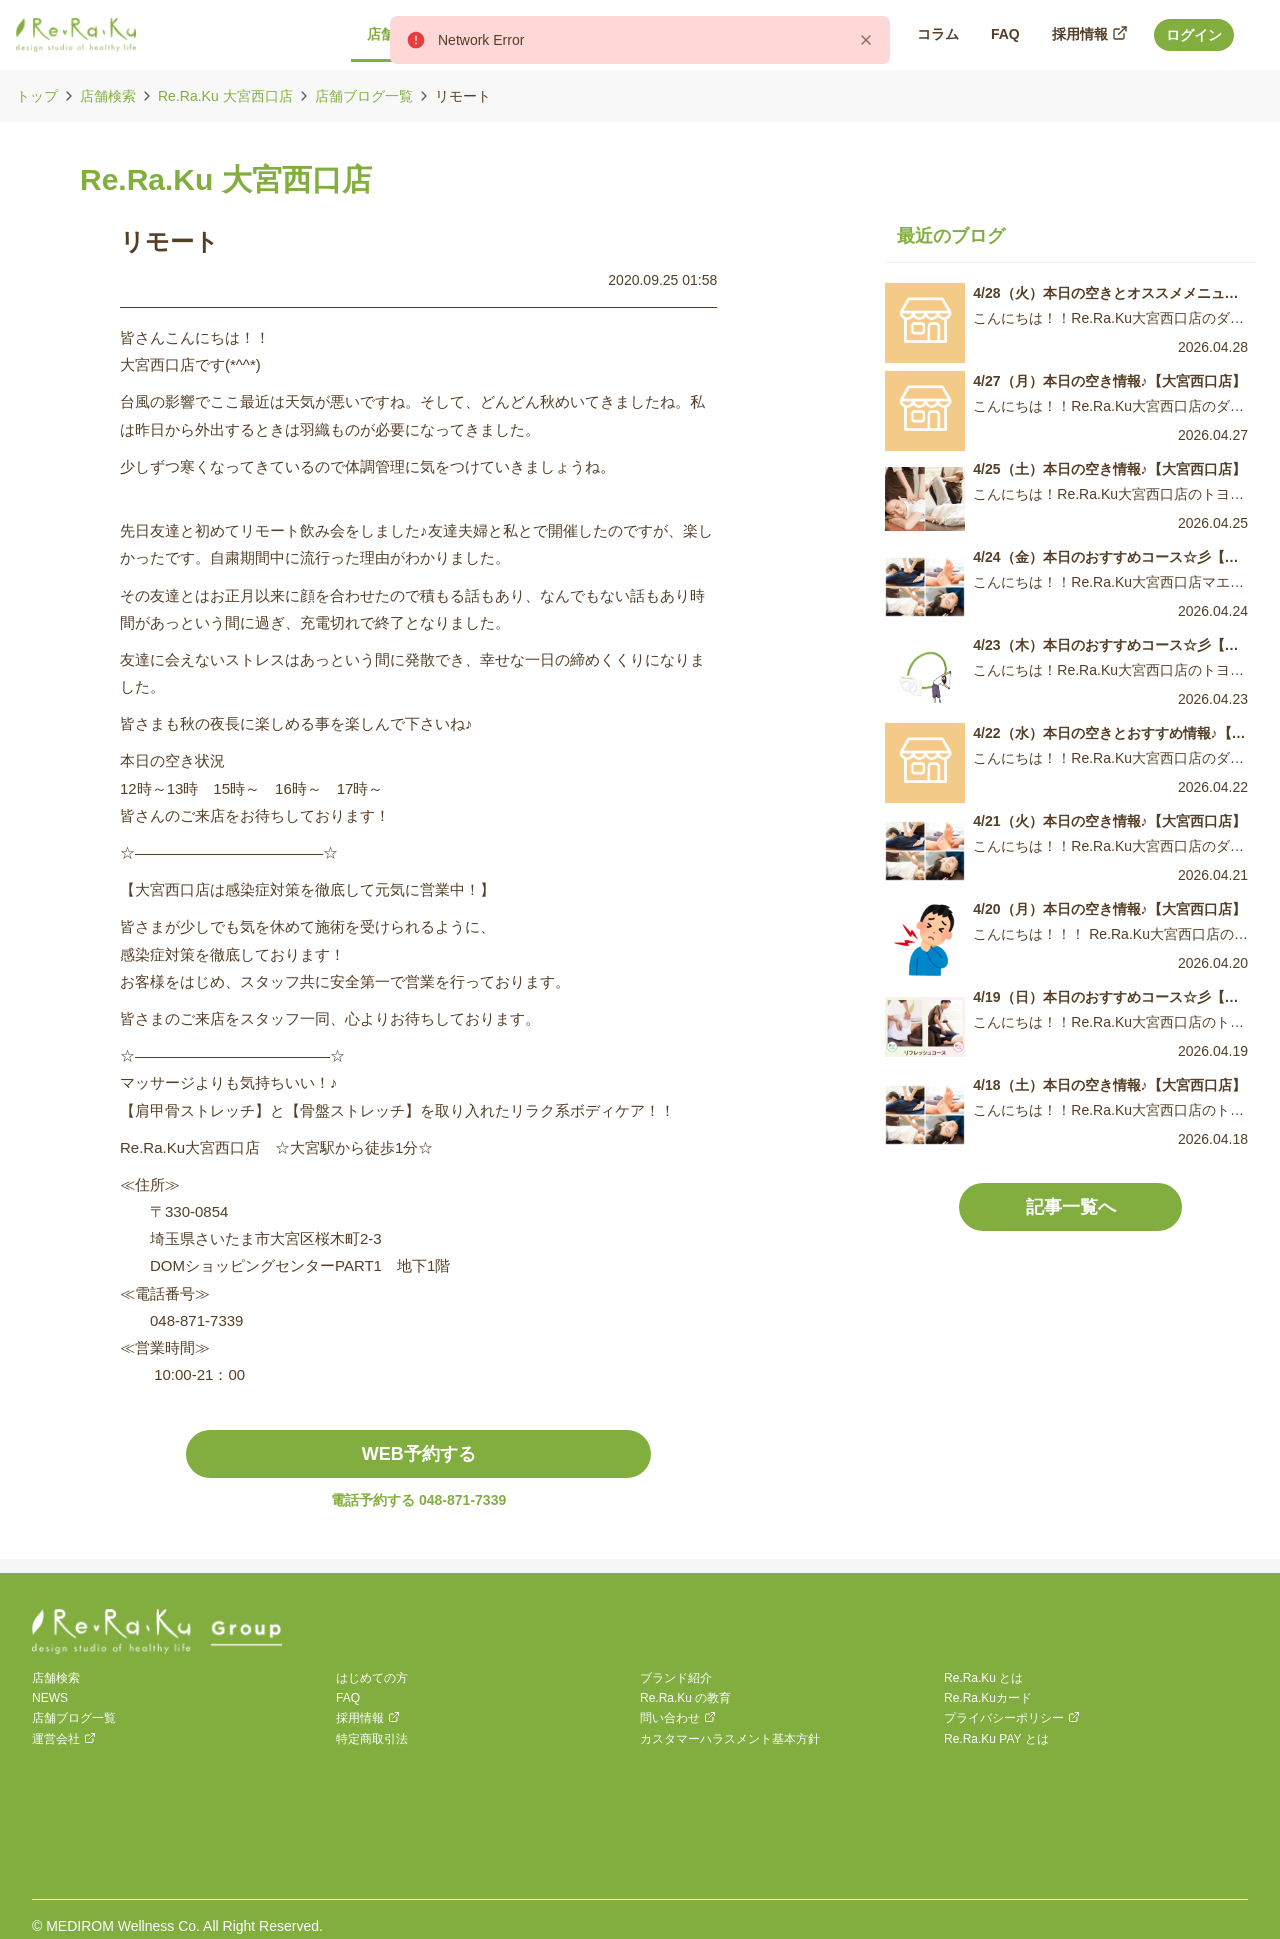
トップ (37, 96)
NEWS (50, 1698)
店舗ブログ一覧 (364, 96)
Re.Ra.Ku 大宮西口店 (225, 96)
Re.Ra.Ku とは (983, 1678)
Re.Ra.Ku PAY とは (996, 1739)
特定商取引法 (372, 1739)
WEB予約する (419, 1454)
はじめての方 (372, 1678)
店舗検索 (108, 96)
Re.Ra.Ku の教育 (685, 1698)
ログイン (1194, 35)
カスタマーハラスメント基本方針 (730, 1739)
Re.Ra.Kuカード (988, 1698)
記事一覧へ (1071, 1207)
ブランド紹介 (676, 1678)
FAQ (348, 1698)
